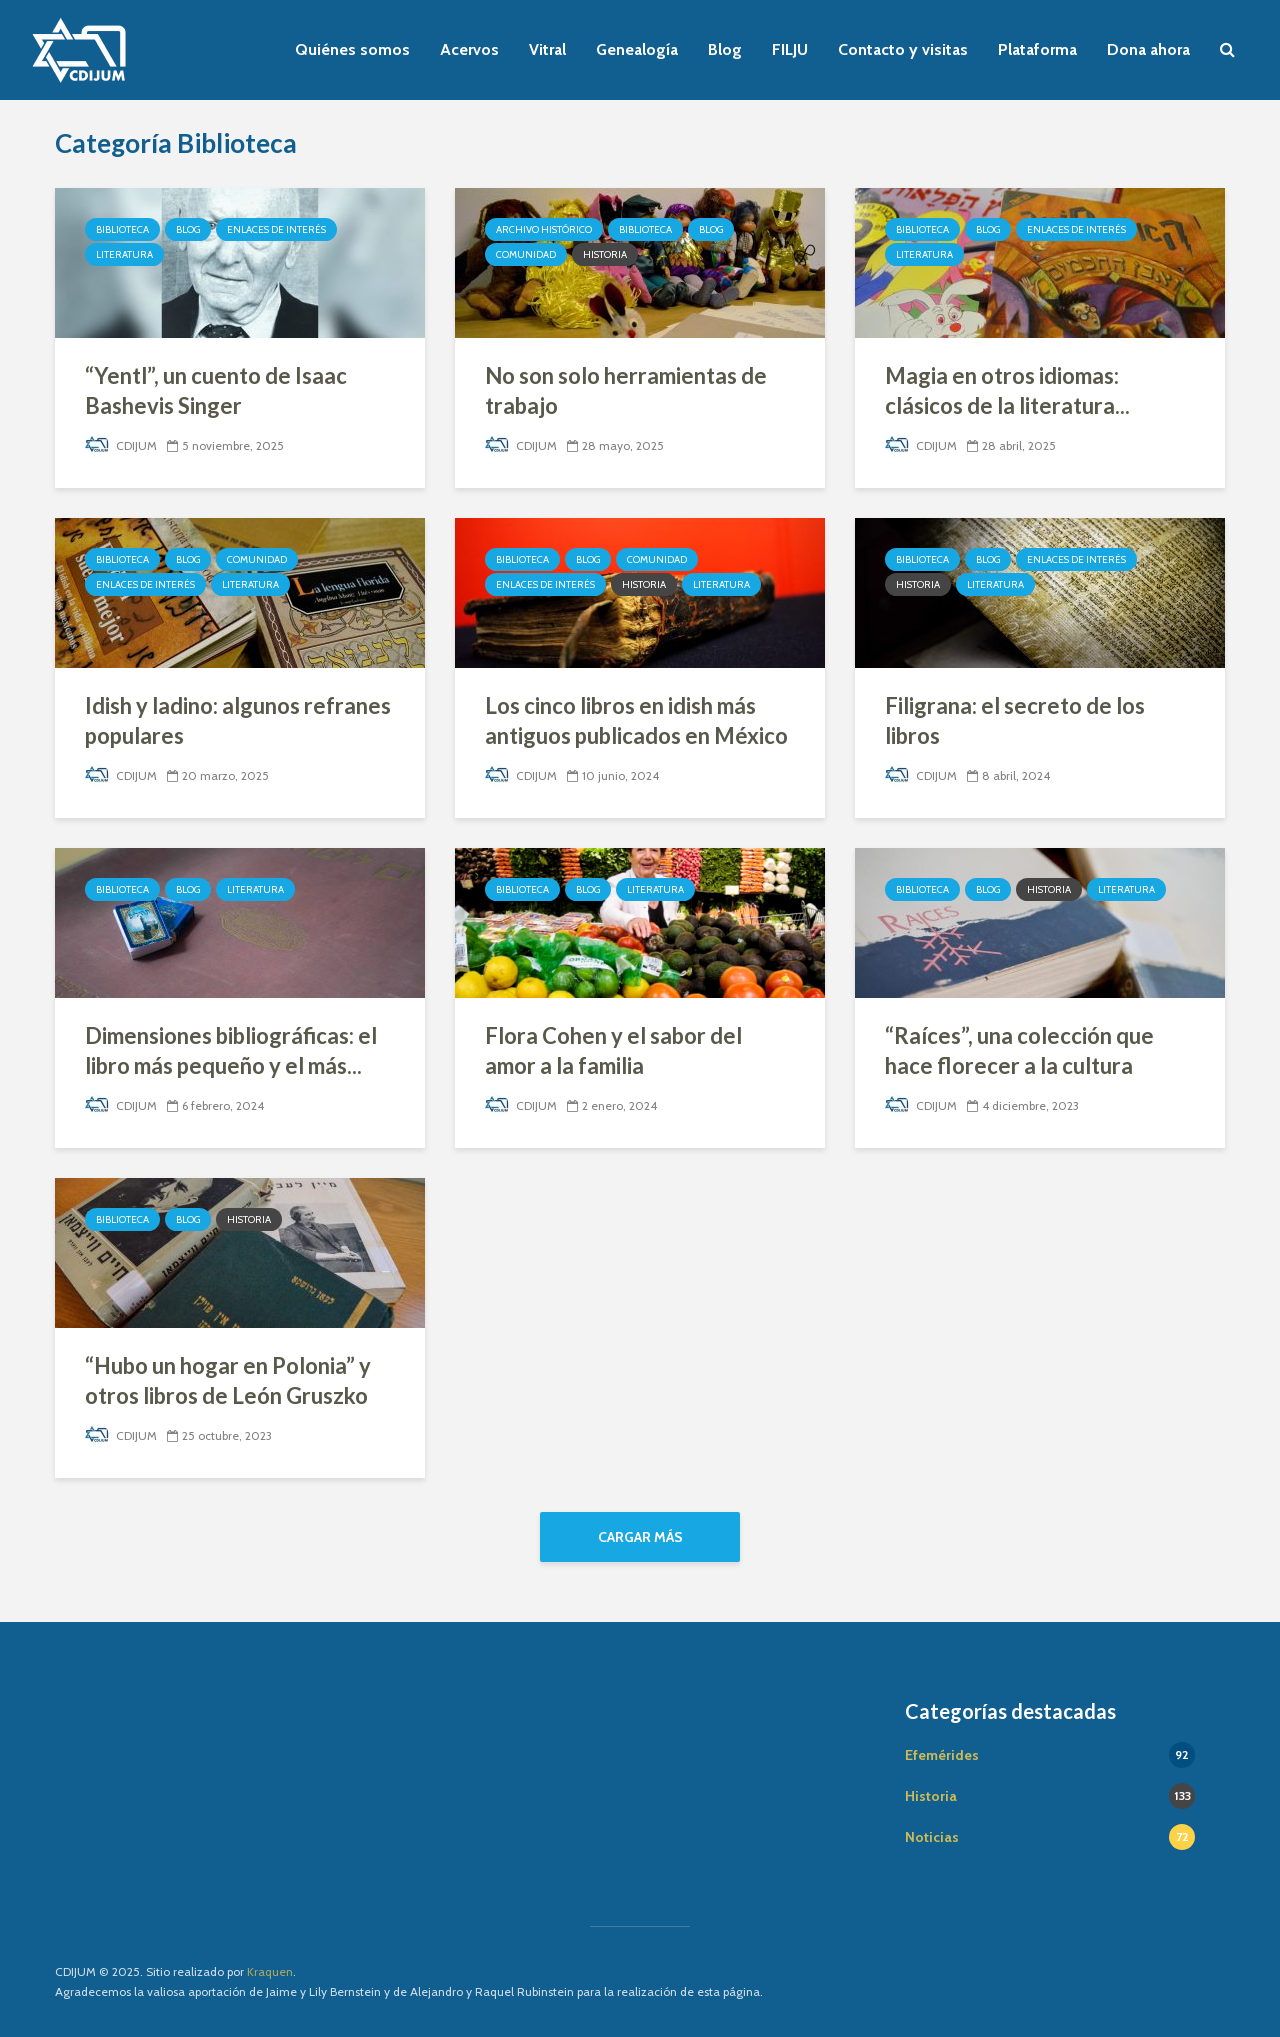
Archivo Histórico (544, 229)
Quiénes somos (352, 49)
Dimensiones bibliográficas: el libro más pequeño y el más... (231, 1050)
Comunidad (526, 254)
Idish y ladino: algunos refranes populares (238, 720)
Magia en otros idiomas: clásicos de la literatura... (1007, 390)
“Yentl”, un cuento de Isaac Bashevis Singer (216, 390)
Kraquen (270, 1971)
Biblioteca (122, 229)
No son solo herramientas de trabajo (626, 390)
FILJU (790, 49)
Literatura (124, 254)
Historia (605, 254)
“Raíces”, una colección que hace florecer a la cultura (1019, 1050)
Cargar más (640, 1537)
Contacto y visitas (903, 49)
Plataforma (1037, 49)
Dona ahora (1148, 49)
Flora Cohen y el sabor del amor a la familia (613, 1050)
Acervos (469, 49)
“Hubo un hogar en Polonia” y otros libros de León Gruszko (228, 1380)
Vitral (547, 49)
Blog (725, 49)
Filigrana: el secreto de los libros (1015, 720)
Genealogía (637, 49)
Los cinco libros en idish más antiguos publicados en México (636, 720)
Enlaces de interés (276, 229)
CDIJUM (121, 445)
